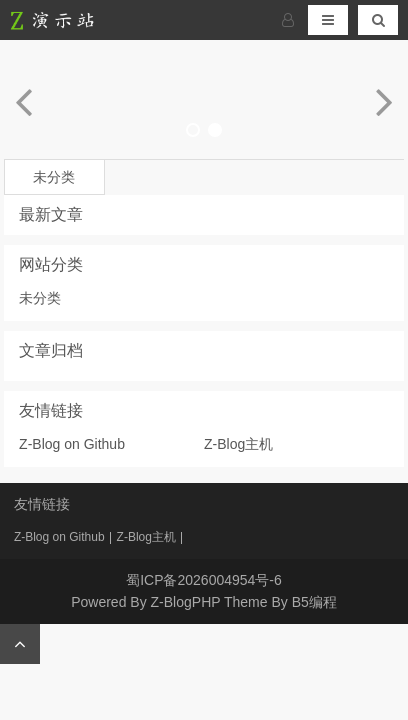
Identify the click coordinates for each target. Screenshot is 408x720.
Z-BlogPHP (186, 602)
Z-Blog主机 (238, 444)
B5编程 (314, 602)
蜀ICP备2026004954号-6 (204, 580)
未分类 (54, 177)
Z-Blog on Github (72, 444)
